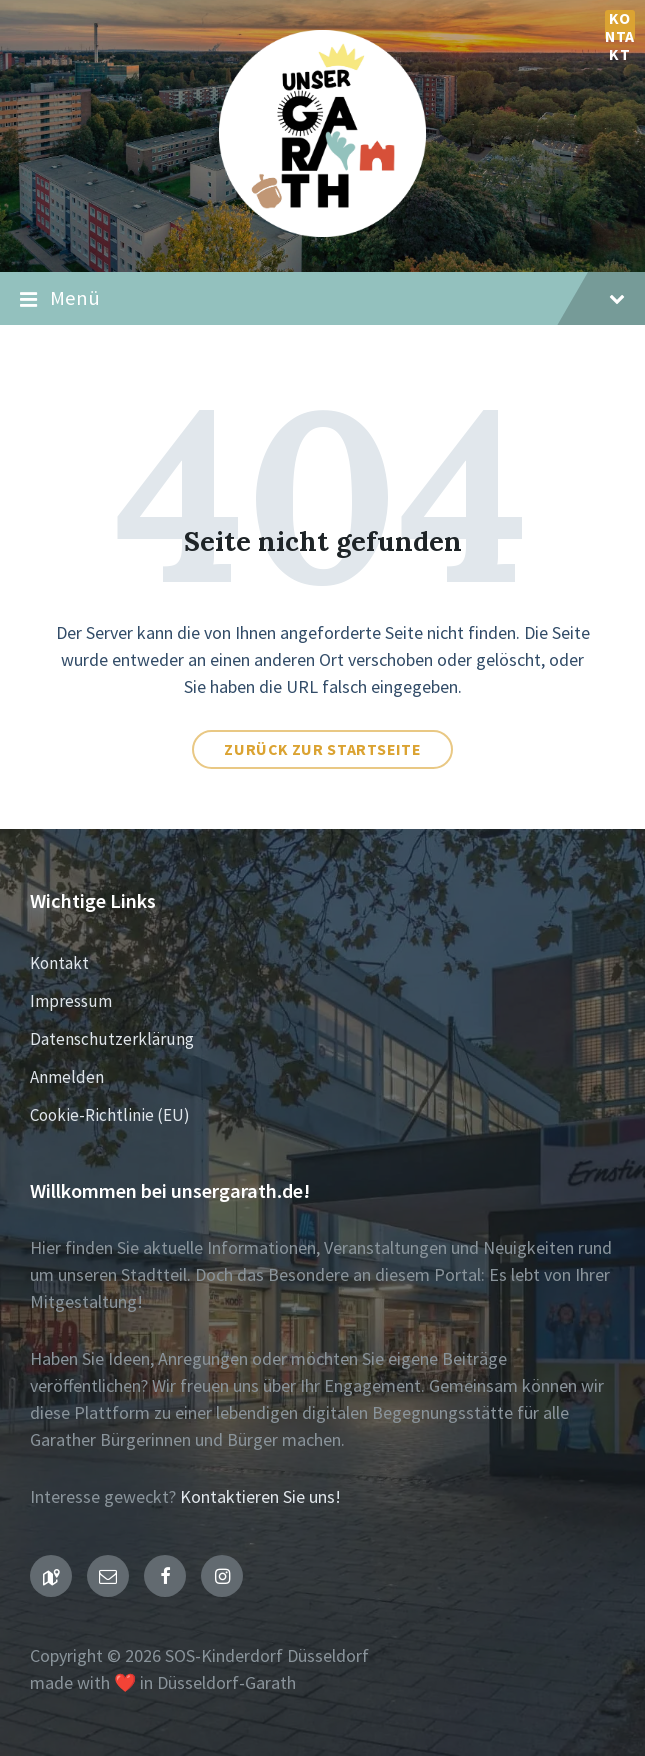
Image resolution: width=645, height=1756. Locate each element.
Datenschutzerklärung (112, 1039)
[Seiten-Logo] (322, 230)
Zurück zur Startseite (322, 749)
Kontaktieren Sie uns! (260, 1496)
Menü (322, 299)
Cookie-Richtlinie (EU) (110, 1115)
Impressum (71, 1001)
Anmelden (67, 1077)
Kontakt (620, 25)
